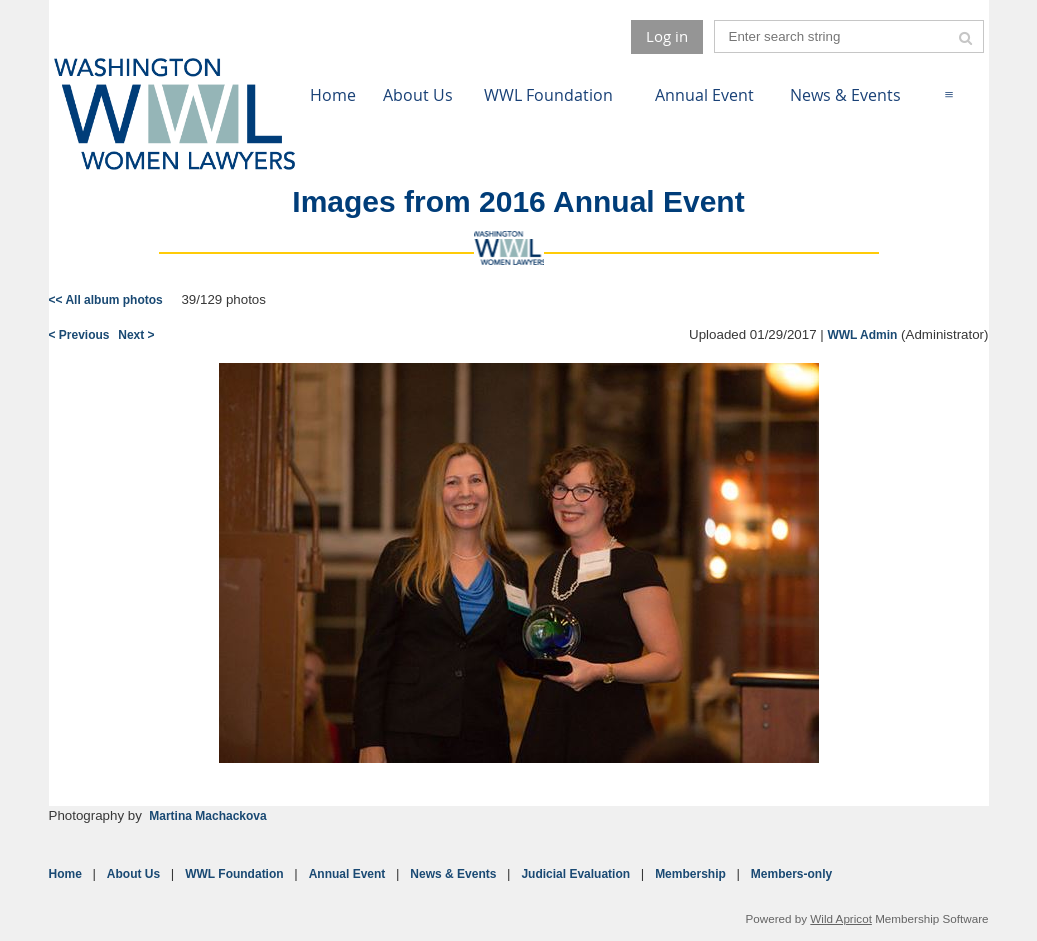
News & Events (453, 874)
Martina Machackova (207, 816)
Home (65, 874)
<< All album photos (106, 300)
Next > (136, 335)
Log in (667, 36)
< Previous (79, 335)
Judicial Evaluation (575, 874)
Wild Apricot (841, 918)
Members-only (791, 874)
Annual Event (347, 874)
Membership (690, 874)
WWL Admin (862, 335)
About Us (133, 874)
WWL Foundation (234, 874)
